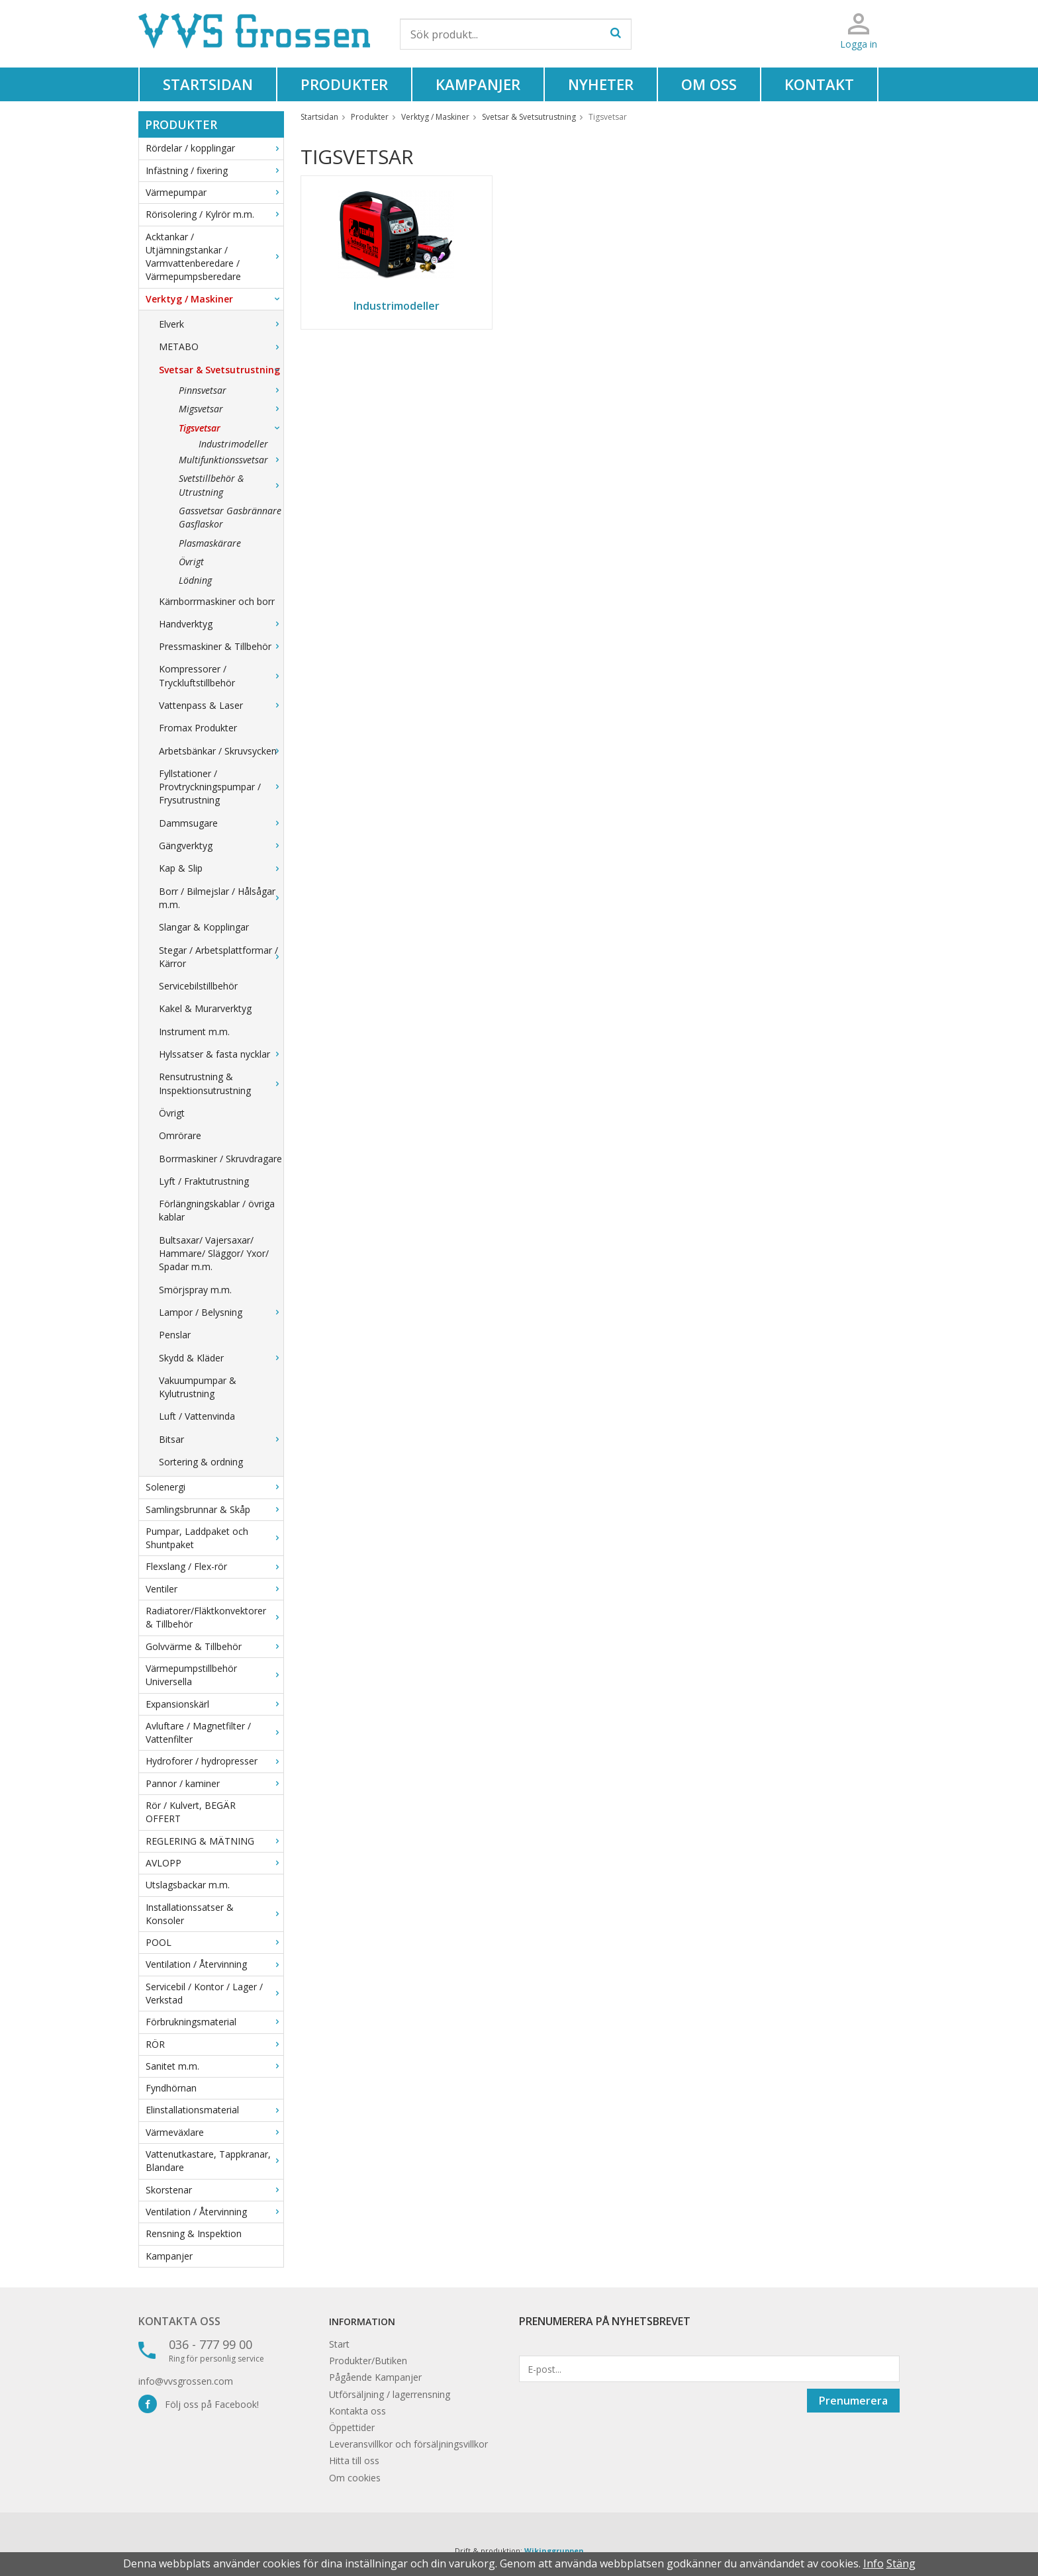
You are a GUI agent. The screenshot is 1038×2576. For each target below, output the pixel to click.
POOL (214, 1942)
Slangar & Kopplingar (204, 927)
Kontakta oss (179, 2321)
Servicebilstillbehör (198, 986)
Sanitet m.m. (214, 2066)
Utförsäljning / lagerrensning (389, 2394)
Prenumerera (853, 2400)
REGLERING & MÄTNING (214, 1841)
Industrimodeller (233, 443)
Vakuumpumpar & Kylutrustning (197, 1387)
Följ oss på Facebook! (198, 2404)
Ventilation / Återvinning (214, 1964)
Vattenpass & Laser (221, 705)
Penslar (175, 1334)
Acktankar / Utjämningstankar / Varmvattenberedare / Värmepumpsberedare (214, 256)
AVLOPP (214, 1863)
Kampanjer (478, 84)
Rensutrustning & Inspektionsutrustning (221, 1083)
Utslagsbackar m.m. (188, 1884)
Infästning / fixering (214, 170)
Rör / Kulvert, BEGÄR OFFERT (191, 1812)
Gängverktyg (221, 845)
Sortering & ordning (201, 1461)
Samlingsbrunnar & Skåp (214, 1509)
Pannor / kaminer (214, 1783)
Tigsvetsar (231, 428)
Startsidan (208, 84)
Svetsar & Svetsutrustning (221, 369)
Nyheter (601, 84)
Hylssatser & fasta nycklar (221, 1054)
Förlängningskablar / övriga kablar (217, 1210)
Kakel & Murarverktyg (205, 1008)
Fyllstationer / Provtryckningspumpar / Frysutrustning (221, 787)
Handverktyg (221, 624)
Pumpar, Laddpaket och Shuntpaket (214, 1538)
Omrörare (180, 1135)
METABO (221, 346)
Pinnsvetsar (231, 390)
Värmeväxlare (214, 2132)
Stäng (901, 2563)
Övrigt (191, 561)
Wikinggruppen (554, 2550)
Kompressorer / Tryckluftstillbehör (221, 675)
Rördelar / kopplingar (214, 148)
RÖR (214, 2044)
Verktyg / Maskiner (214, 299)
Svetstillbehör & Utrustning (231, 485)
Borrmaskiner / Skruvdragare (220, 1158)
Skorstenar (214, 2190)
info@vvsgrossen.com (185, 2381)
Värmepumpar (214, 192)
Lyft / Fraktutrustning (204, 1181)
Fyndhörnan (171, 2088)
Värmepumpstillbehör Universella (214, 1675)
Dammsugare (221, 823)
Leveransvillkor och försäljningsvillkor (408, 2444)
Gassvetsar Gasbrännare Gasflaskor (230, 517)
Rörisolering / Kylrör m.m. (214, 214)
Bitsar (221, 1439)
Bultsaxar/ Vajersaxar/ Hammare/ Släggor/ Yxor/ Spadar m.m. (214, 1253)
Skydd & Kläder (221, 1358)
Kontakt (819, 84)
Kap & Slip (221, 868)
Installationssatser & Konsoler (214, 1914)
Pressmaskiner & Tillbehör (221, 646)
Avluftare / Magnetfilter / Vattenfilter (214, 1732)
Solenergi (214, 1487)
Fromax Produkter (198, 727)
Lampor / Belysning (221, 1312)
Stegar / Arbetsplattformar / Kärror (221, 957)
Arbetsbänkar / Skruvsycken (221, 751)
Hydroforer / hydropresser (214, 1761)
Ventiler (214, 1589)
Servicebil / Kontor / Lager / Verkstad (214, 1993)
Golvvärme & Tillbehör (214, 1646)
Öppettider (352, 2427)
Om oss (709, 84)
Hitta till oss (354, 2460)
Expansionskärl (214, 1704)
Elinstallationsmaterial (214, 2109)
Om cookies (355, 2477)
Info (873, 2563)
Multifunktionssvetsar (231, 459)
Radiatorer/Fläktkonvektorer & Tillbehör (214, 1617)
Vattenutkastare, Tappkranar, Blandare (214, 2161)
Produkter (344, 84)
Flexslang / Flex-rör (214, 1566)
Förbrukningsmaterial (214, 2021)
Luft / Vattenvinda (197, 1416)
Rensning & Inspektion (194, 2233)
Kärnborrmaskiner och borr (217, 601)
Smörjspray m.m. (195, 1289)
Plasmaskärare (210, 543)
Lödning (195, 580)
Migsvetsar (231, 408)
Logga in (858, 44)
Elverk (221, 324)
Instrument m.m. (194, 1031)
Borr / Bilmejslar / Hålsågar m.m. (221, 898)
